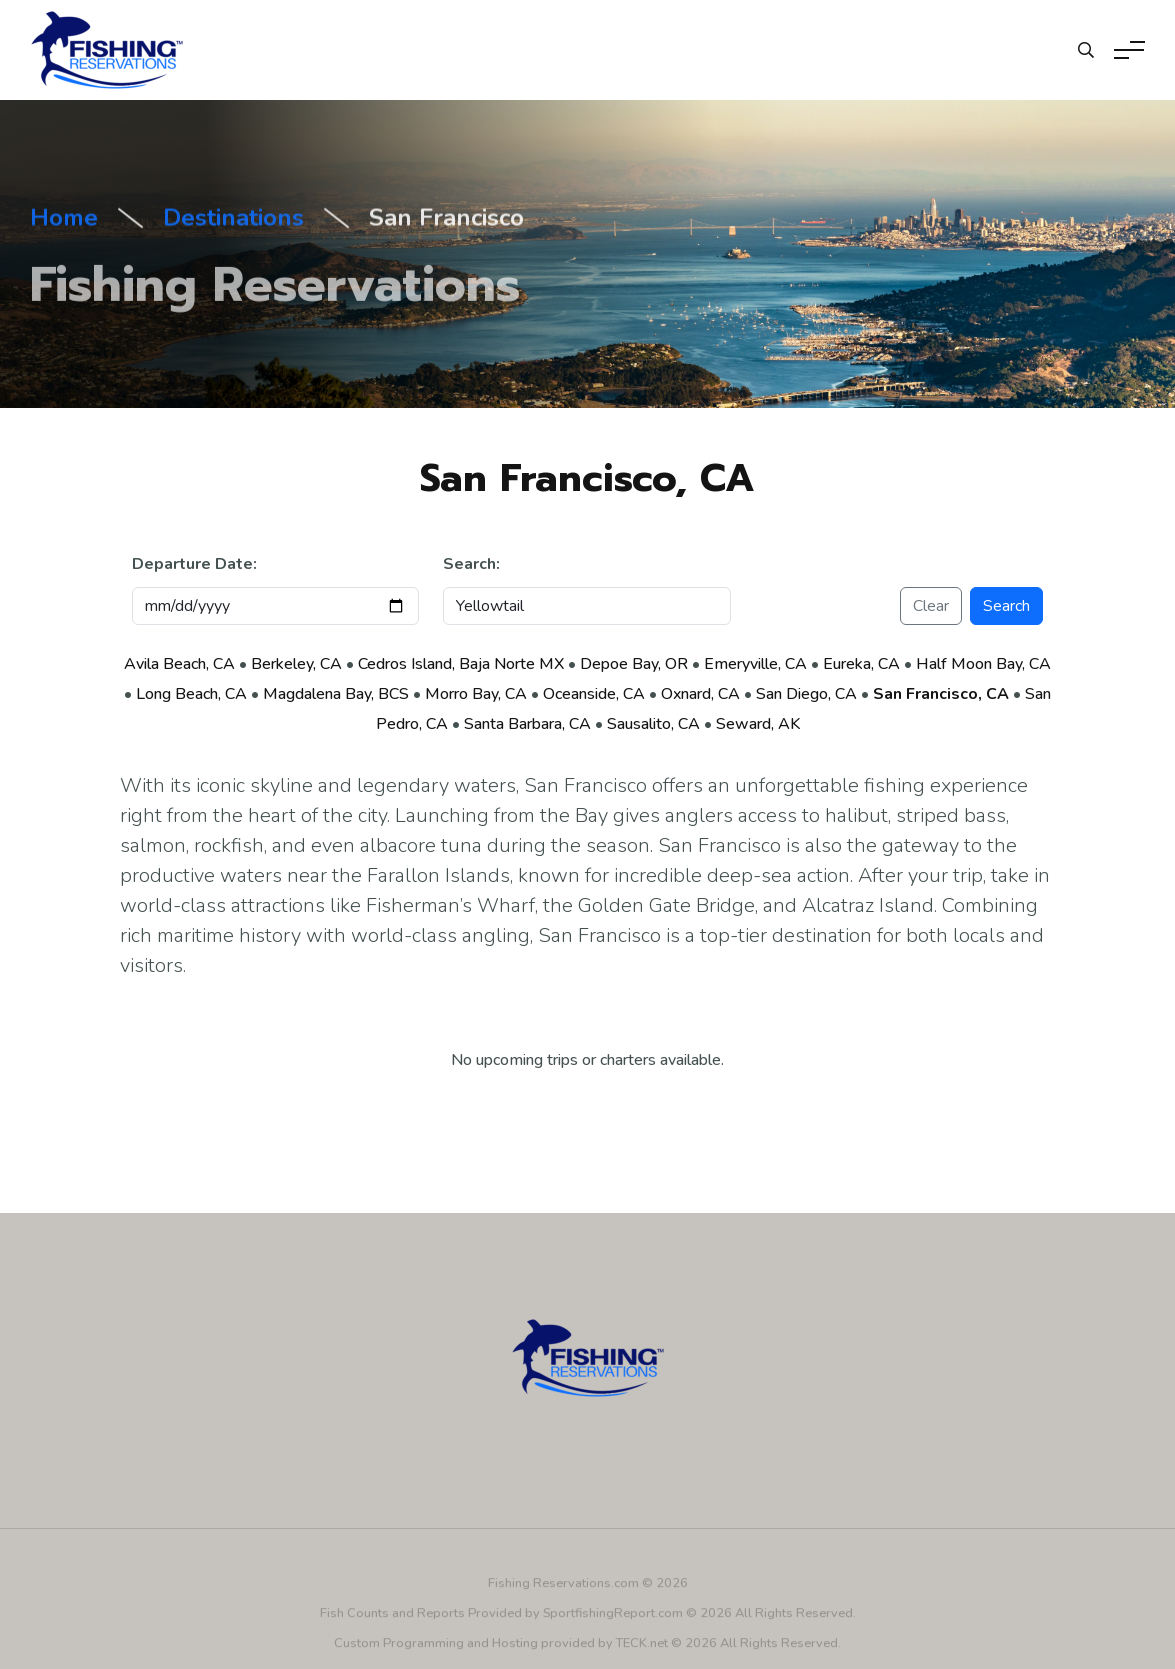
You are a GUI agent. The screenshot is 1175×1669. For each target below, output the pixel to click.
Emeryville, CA (755, 664)
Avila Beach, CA (179, 664)
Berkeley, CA (296, 664)
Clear (931, 606)
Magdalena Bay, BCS (336, 694)
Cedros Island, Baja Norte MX (461, 664)
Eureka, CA (861, 664)
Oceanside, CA (594, 694)
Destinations (233, 221)
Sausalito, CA (653, 724)
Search (1006, 606)
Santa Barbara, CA (527, 724)
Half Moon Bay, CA (983, 664)
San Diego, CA (806, 694)
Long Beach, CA (191, 694)
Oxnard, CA (700, 694)
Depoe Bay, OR (634, 664)
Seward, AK (758, 724)
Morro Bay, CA (476, 694)
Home (64, 221)
